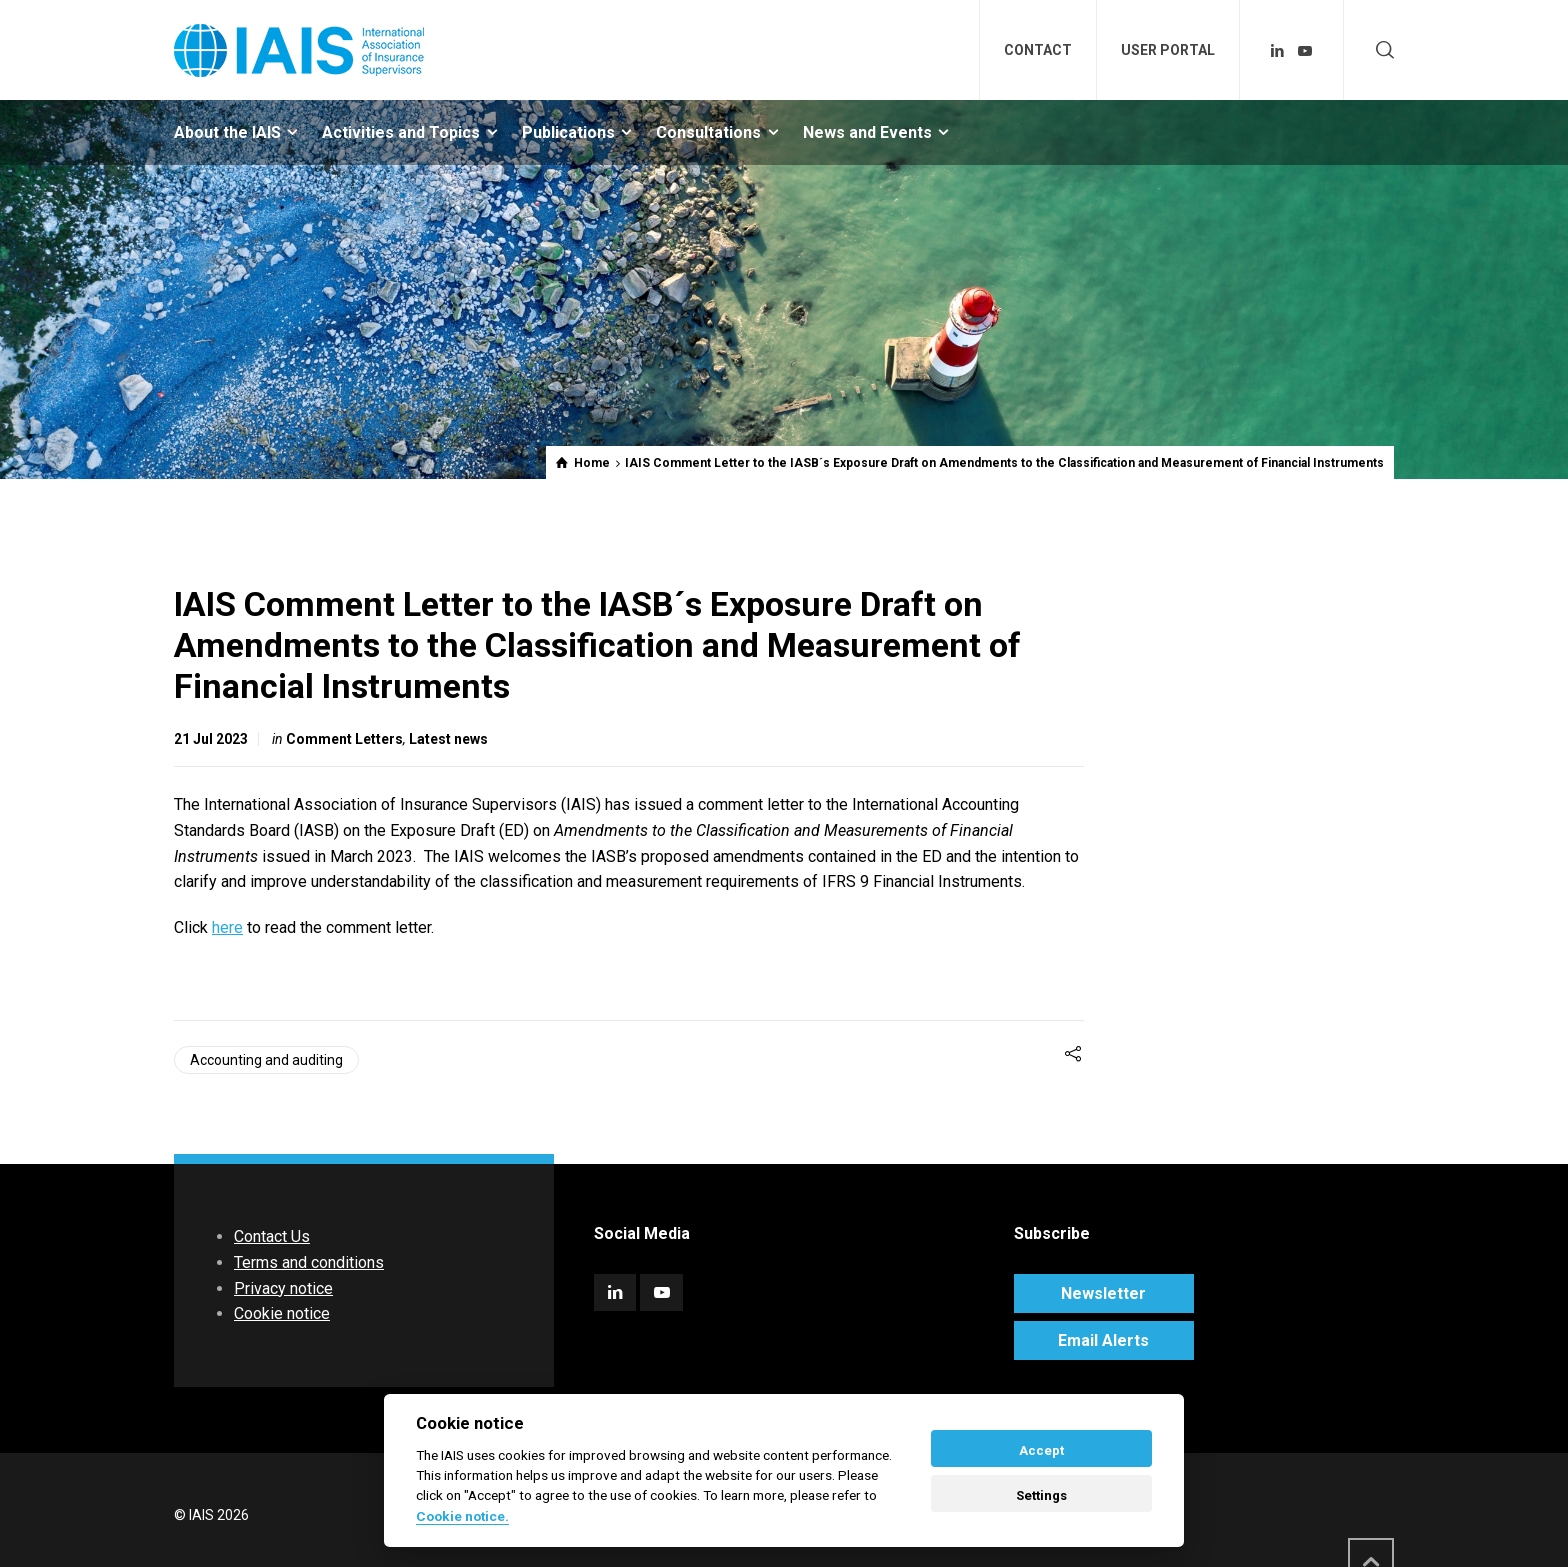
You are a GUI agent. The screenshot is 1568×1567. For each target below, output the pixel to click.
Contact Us (272, 1236)
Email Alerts (1103, 1340)
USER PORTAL (1168, 50)
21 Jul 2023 (211, 739)
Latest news (448, 739)
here (227, 927)
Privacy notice (283, 1288)
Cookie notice (282, 1313)
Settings (1041, 1495)
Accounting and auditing (266, 1060)
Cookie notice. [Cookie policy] (462, 1516)
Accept (1041, 1450)
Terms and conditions (309, 1262)
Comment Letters (344, 739)
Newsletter (1103, 1293)
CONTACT (1038, 50)
